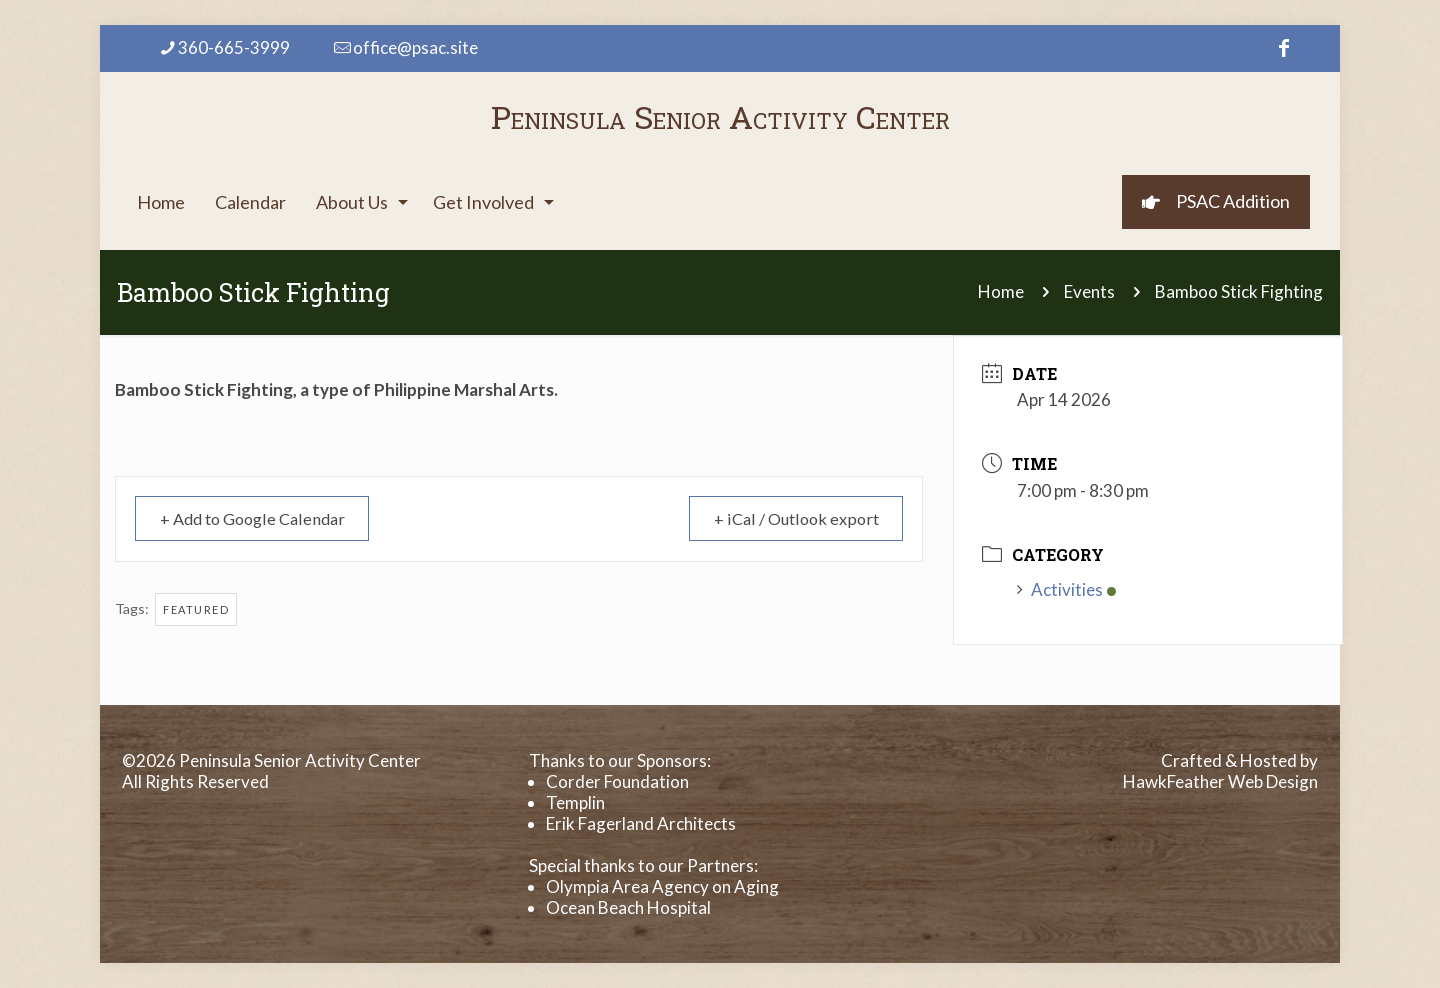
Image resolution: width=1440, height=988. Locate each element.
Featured (196, 609)
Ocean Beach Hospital (628, 907)
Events (1089, 291)
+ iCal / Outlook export (789, 518)
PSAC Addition (1216, 201)
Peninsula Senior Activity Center (720, 116)
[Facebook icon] (1284, 47)
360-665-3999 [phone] (234, 47)
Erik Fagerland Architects (641, 823)
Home (1001, 291)
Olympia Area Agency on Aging (662, 886)
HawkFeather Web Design (1220, 781)
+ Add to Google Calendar (262, 518)
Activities (1066, 589)
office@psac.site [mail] (415, 47)
